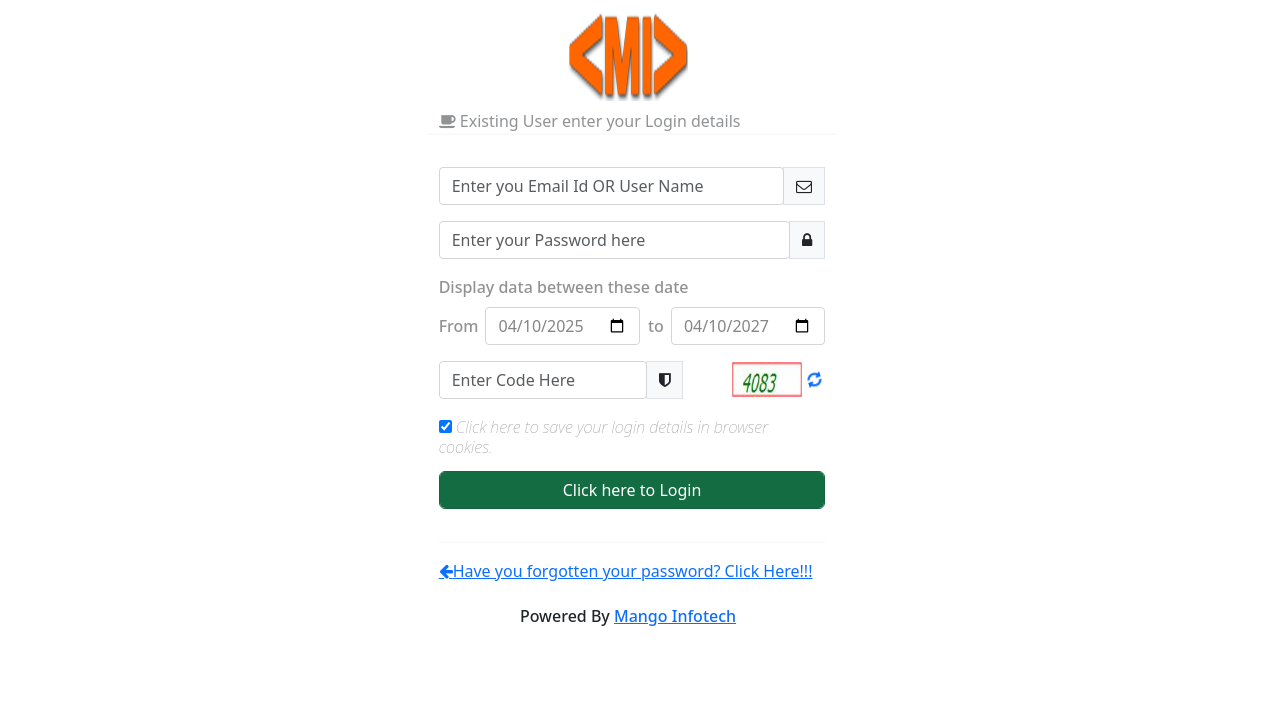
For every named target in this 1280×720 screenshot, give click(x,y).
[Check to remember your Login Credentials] (445, 426)
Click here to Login (632, 490)
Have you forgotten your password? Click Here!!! (626, 571)
